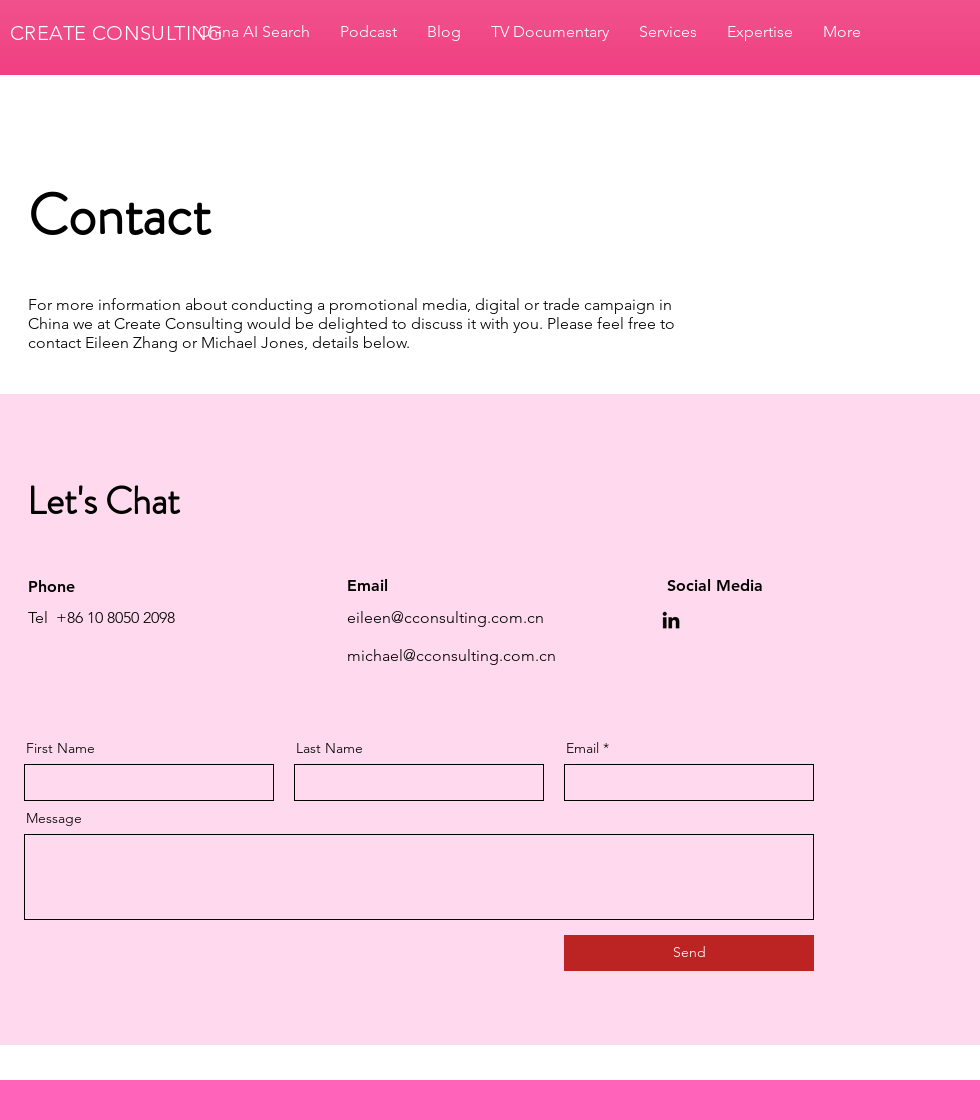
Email (582, 748)
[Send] (689, 953)
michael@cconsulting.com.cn (451, 655)
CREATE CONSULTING (117, 33)
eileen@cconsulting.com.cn (445, 617)
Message (54, 818)
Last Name (329, 748)
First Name (60, 748)
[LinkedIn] (671, 620)
